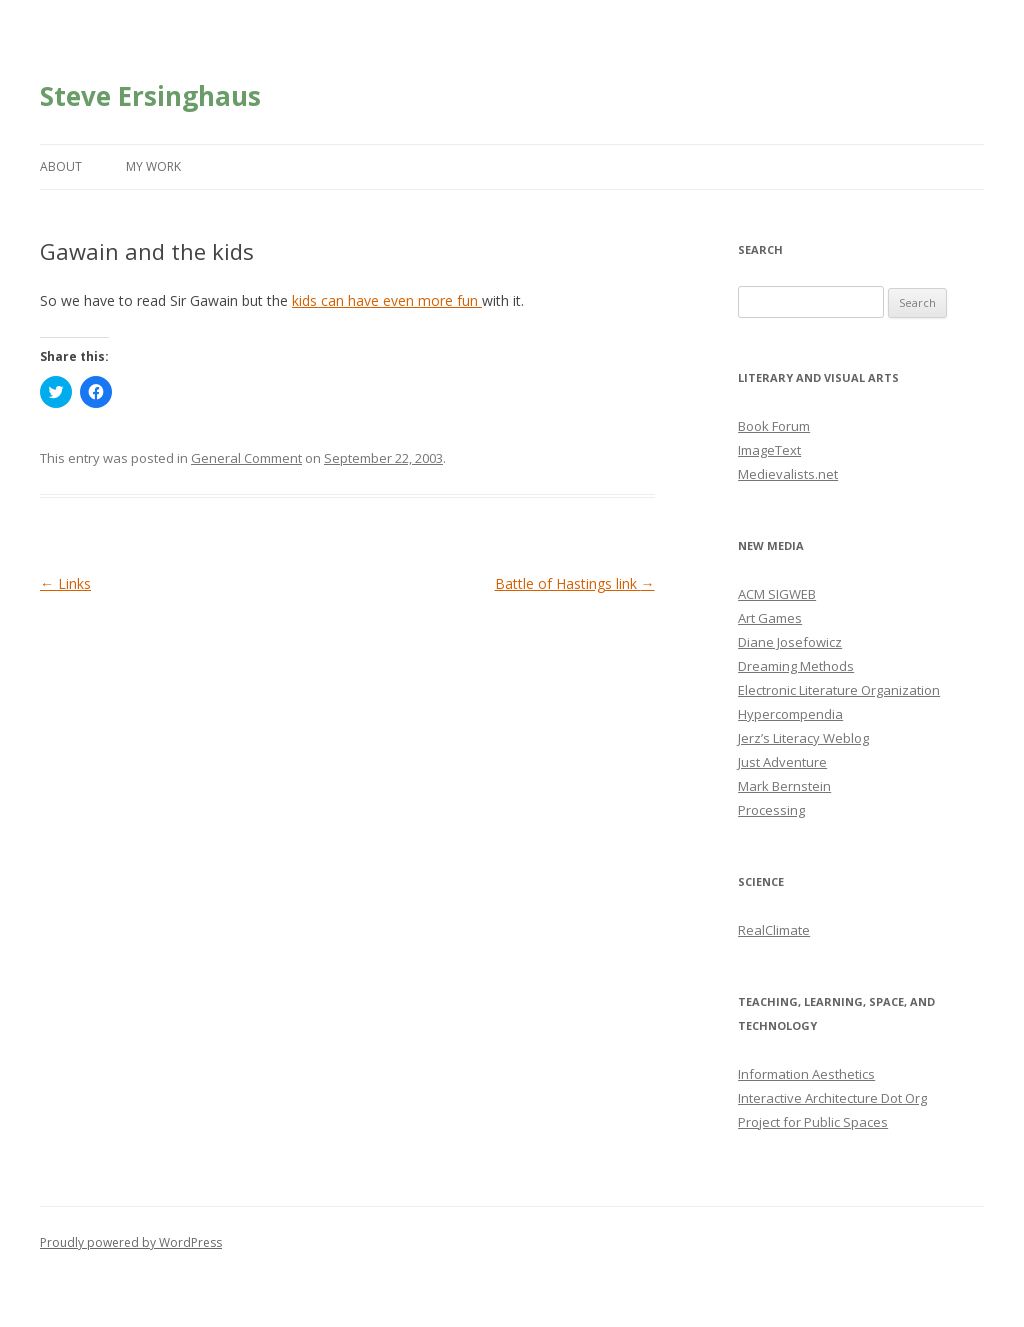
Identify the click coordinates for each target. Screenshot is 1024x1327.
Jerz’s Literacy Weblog (803, 738)
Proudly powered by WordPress (131, 1242)
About (61, 166)
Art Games (770, 618)
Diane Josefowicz (790, 642)
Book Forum (774, 426)
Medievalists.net (788, 474)
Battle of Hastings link (575, 583)
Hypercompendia (790, 714)
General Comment (246, 458)
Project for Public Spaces (813, 1122)
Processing (771, 810)
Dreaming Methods (796, 666)
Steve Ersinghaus (150, 96)
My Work (153, 166)
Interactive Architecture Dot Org (832, 1098)
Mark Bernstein (784, 786)
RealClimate (774, 930)
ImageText (769, 450)
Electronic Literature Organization (839, 690)
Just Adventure (782, 762)
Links (65, 583)
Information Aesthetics (806, 1074)
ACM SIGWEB (777, 594)
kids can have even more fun (387, 300)
